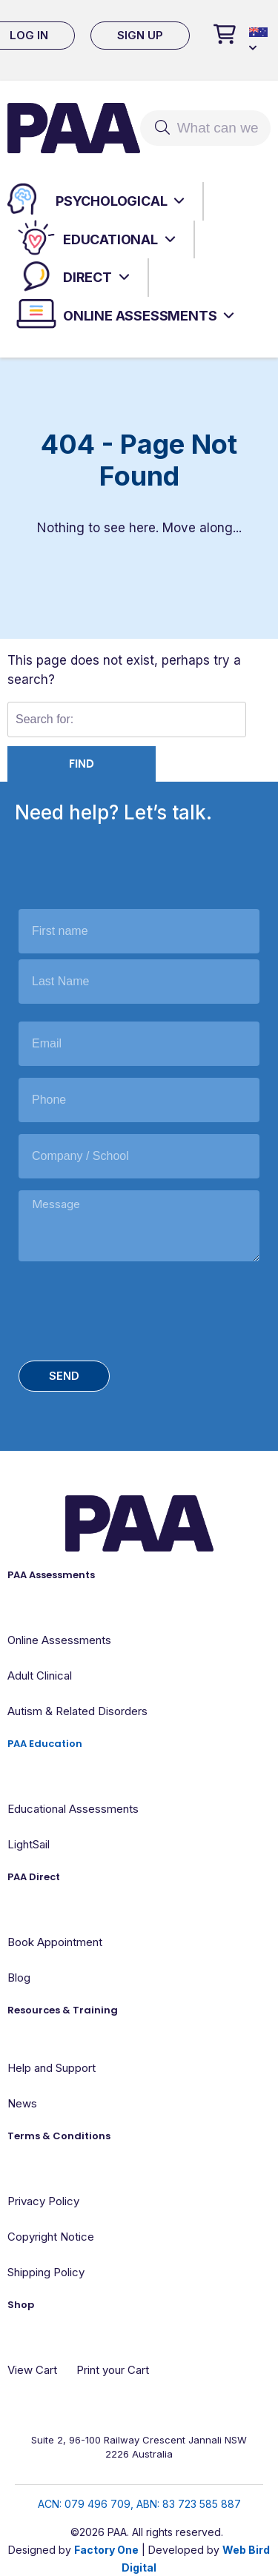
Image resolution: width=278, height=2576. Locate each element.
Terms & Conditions (58, 2136)
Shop (20, 2305)
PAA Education (44, 1744)
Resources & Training (62, 2010)
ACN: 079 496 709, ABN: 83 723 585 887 (139, 2504)
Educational (110, 239)
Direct (87, 277)
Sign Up (140, 35)
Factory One (106, 2549)
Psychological (111, 201)
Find (81, 763)
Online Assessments (139, 315)
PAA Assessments (51, 1575)
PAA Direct (33, 1877)
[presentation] (131, 1308)
